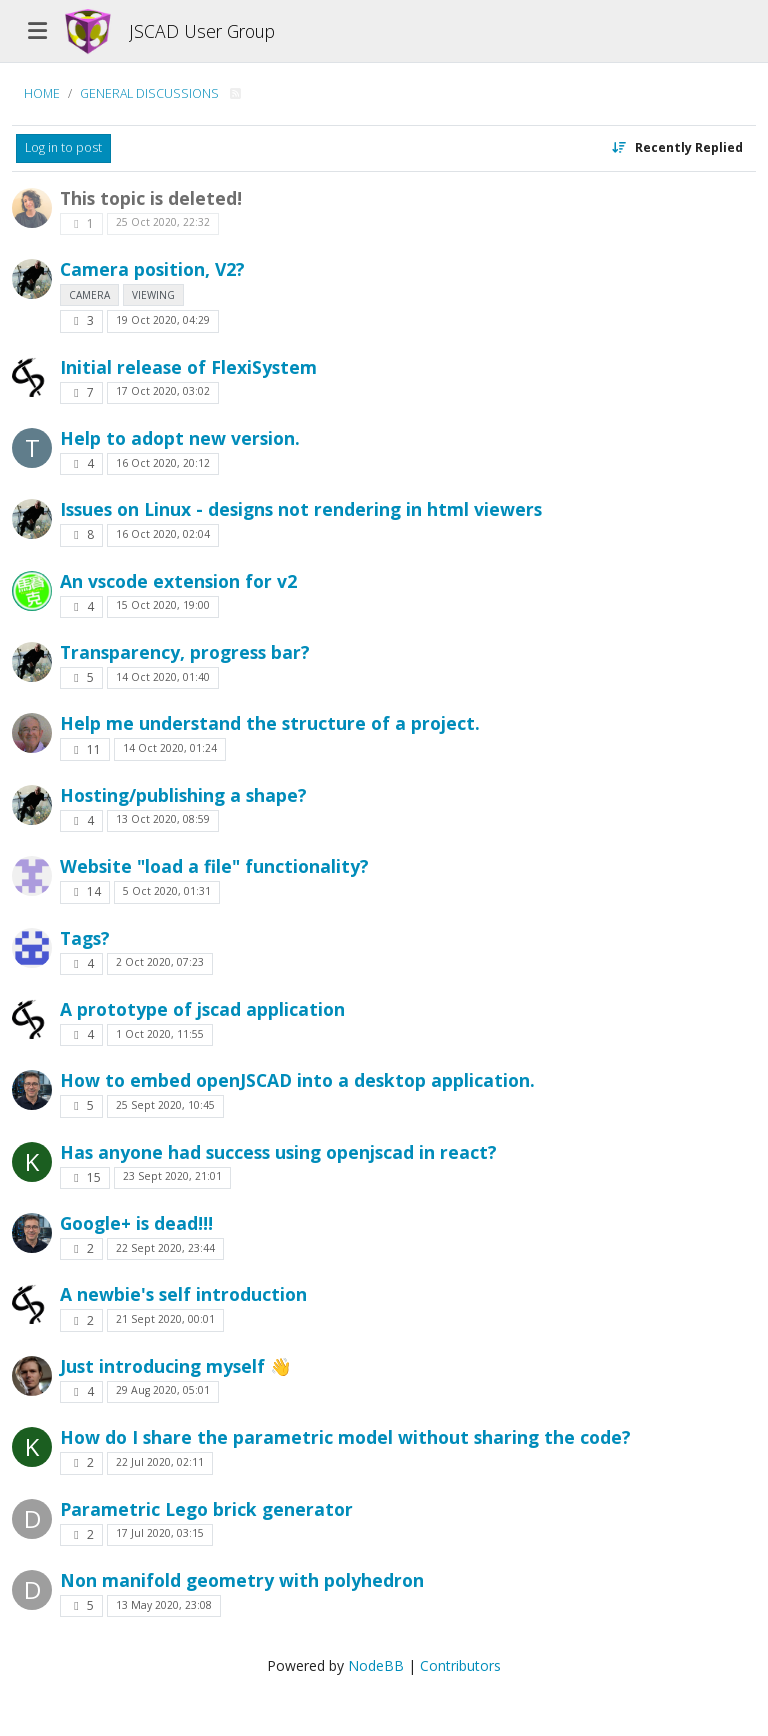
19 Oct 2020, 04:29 (163, 320)
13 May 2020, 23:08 (164, 1605)
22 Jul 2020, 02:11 (160, 1462)
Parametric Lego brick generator (206, 1509)
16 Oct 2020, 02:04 (163, 534)
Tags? (85, 938)
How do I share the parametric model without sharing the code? (345, 1437)
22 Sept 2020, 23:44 (165, 1248)
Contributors (460, 1665)
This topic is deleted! (151, 198)
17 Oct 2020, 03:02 (163, 391)
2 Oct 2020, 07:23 (160, 962)
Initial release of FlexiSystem (188, 367)
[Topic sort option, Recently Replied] (677, 148)
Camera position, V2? (152, 269)
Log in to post (63, 147)
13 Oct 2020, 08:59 (163, 819)
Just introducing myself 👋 (176, 1366)
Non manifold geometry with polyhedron (242, 1580)
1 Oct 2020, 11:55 (160, 1034)
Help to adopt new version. (180, 438)
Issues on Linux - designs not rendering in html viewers (301, 509)
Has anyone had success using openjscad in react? (278, 1152)
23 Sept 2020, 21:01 (172, 1176)
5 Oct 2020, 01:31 (167, 891)
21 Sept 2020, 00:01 (165, 1319)
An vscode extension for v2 (178, 581)
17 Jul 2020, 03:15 (160, 1533)
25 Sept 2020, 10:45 (165, 1105)
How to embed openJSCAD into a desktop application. (297, 1080)
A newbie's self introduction (183, 1294)
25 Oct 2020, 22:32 (163, 222)
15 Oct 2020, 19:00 (163, 605)
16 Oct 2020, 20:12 (163, 463)
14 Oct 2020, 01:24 (170, 748)
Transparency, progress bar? (185, 652)
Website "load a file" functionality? (214, 866)
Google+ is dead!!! (136, 1223)
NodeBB (376, 1665)
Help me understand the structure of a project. (270, 723)
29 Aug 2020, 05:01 (163, 1390)
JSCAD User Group (202, 31)
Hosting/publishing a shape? (183, 795)
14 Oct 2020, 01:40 (163, 677)
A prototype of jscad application (202, 1009)
